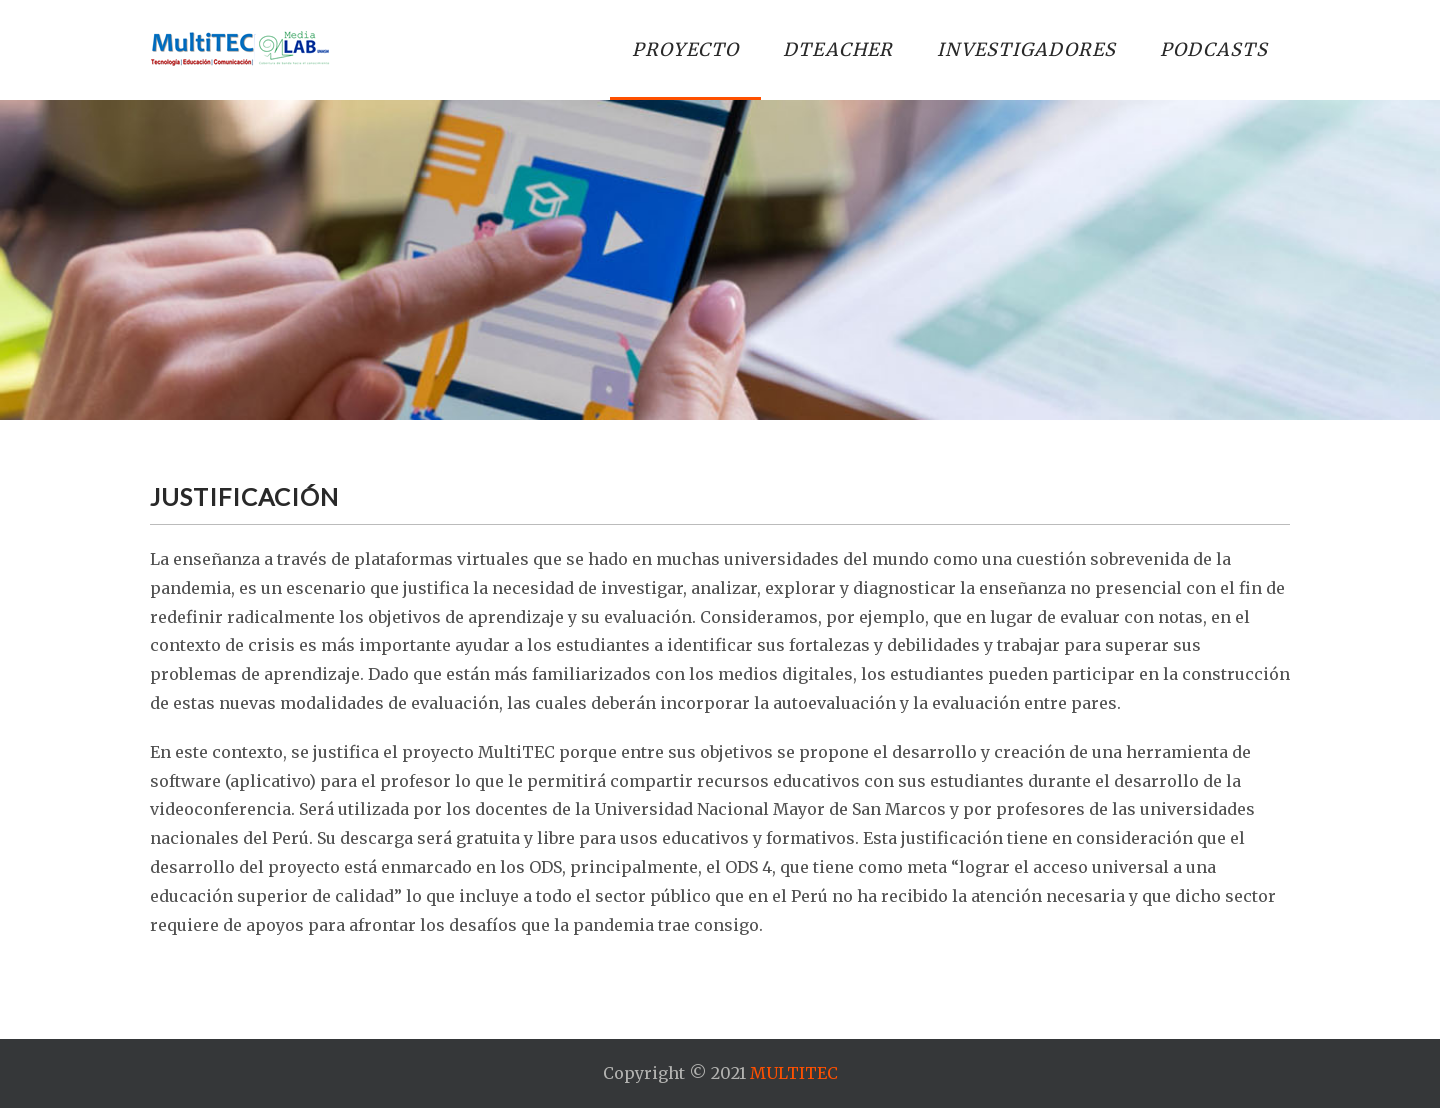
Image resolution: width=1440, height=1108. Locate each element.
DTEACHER (838, 49)
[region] (720, 260)
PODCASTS (1214, 49)
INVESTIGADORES (1026, 49)
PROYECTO (685, 49)
